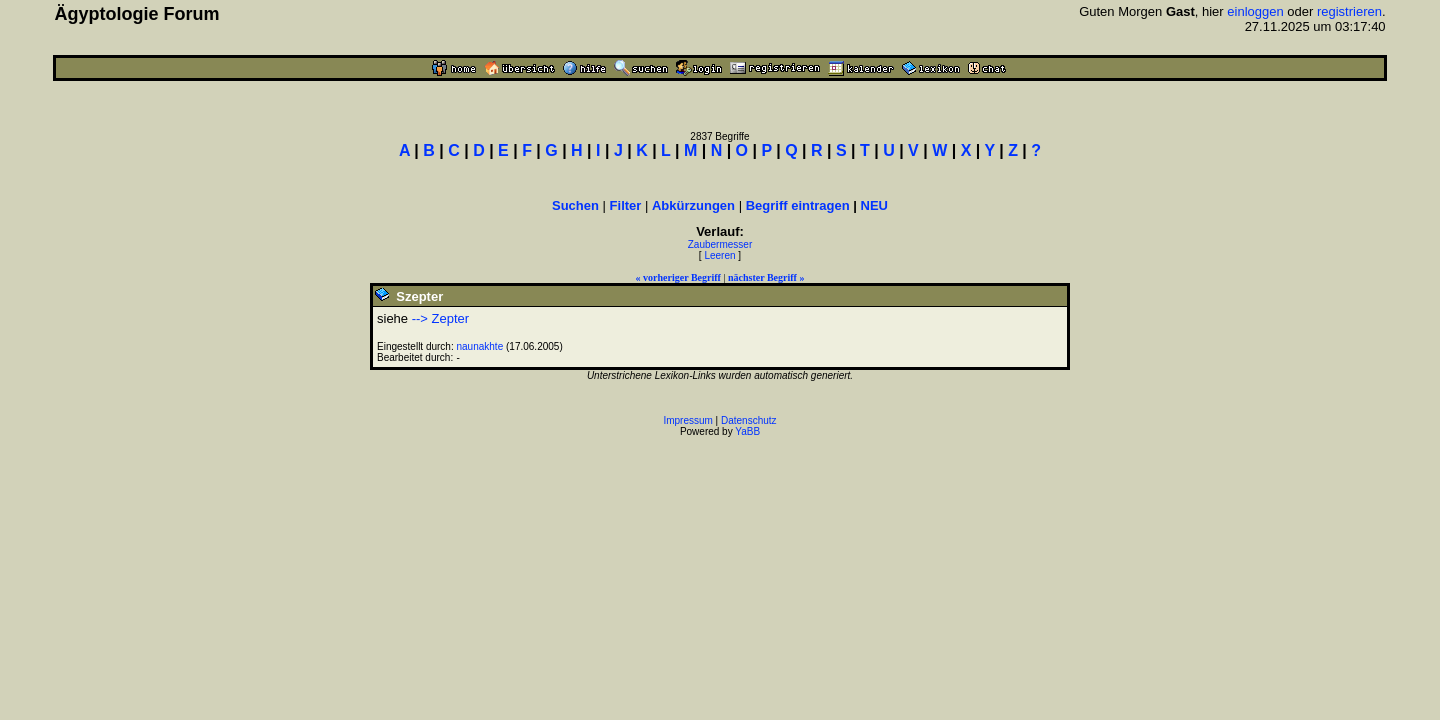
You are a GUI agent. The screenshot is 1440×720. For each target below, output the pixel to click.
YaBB (747, 431)
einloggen (1255, 11)
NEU (874, 205)
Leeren (719, 255)
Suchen (575, 205)
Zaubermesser (720, 244)
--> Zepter (440, 318)
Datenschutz (749, 420)
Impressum (687, 420)
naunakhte (480, 346)
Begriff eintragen (798, 205)
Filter (626, 205)
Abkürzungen (693, 205)
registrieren (1349, 11)
